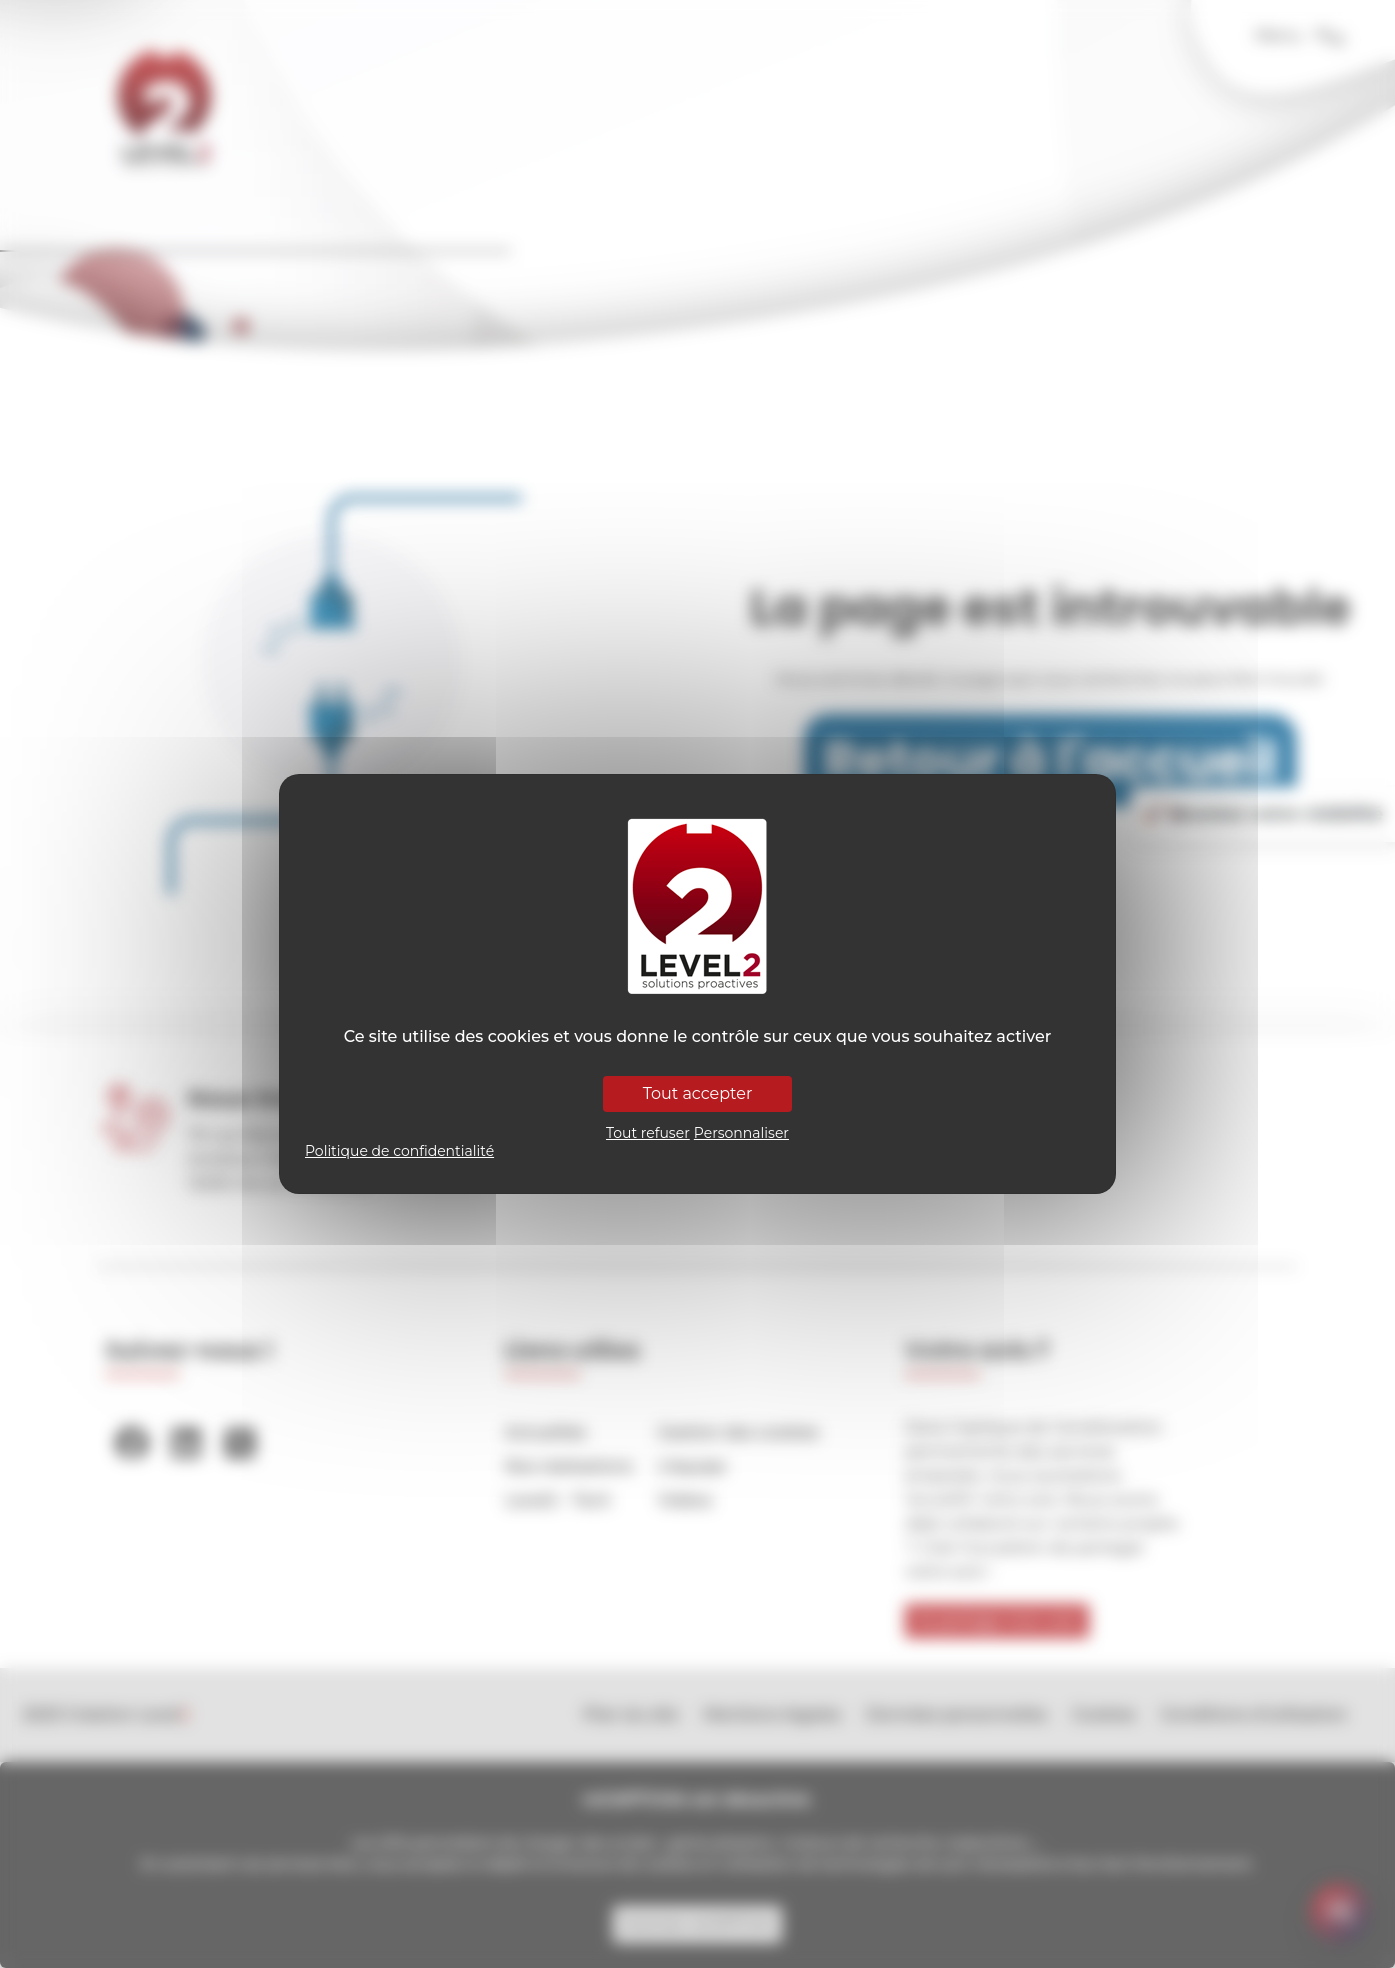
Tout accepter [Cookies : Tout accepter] (698, 1093)
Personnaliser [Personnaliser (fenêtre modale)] (741, 1133)
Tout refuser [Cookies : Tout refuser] (648, 1133)
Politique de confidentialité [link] (399, 1151)
